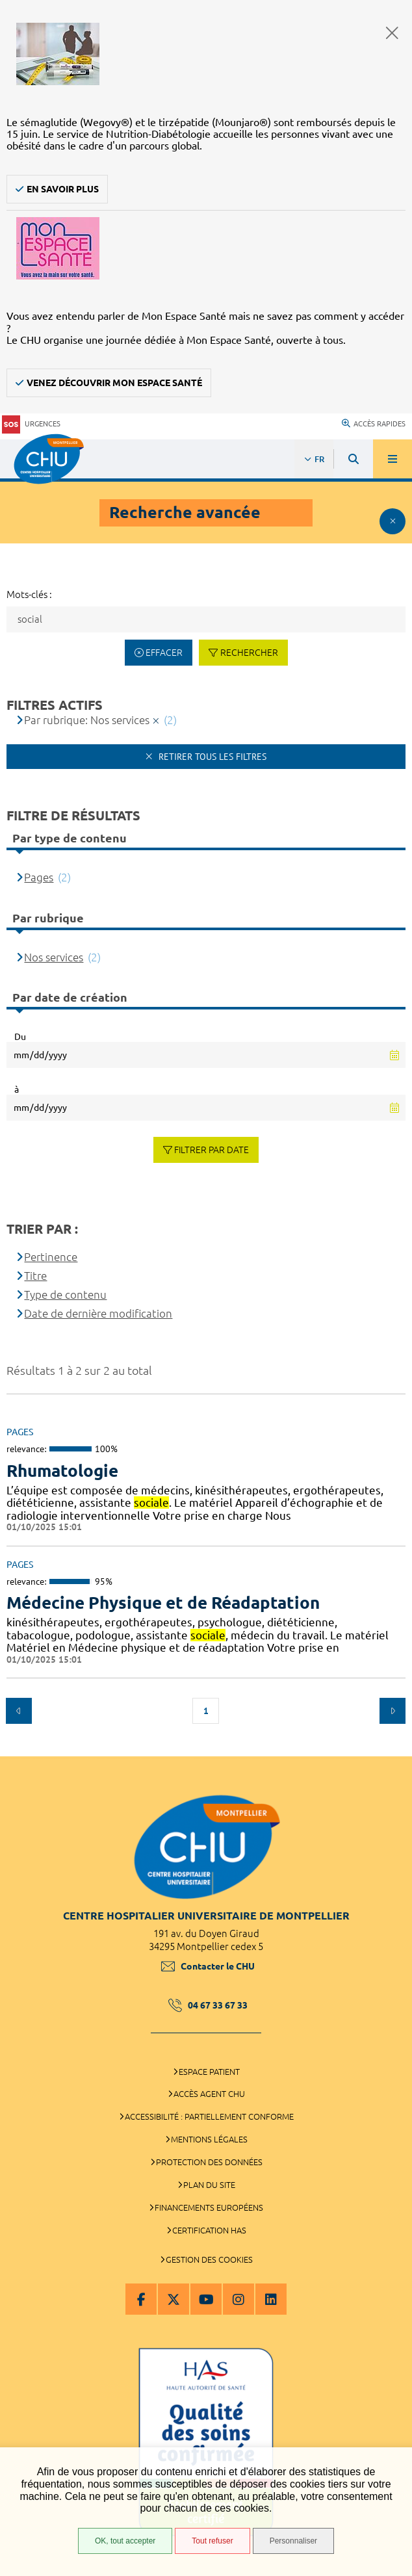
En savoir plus (63, 189)
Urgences (31, 424)
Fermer (392, 33)
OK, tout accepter (125, 2540)
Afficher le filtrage (393, 521)
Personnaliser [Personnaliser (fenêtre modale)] (293, 2540)
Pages (38, 877)
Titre (35, 1275)
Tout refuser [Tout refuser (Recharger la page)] (212, 2540)
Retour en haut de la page (393, 1750)
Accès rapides (374, 424)
